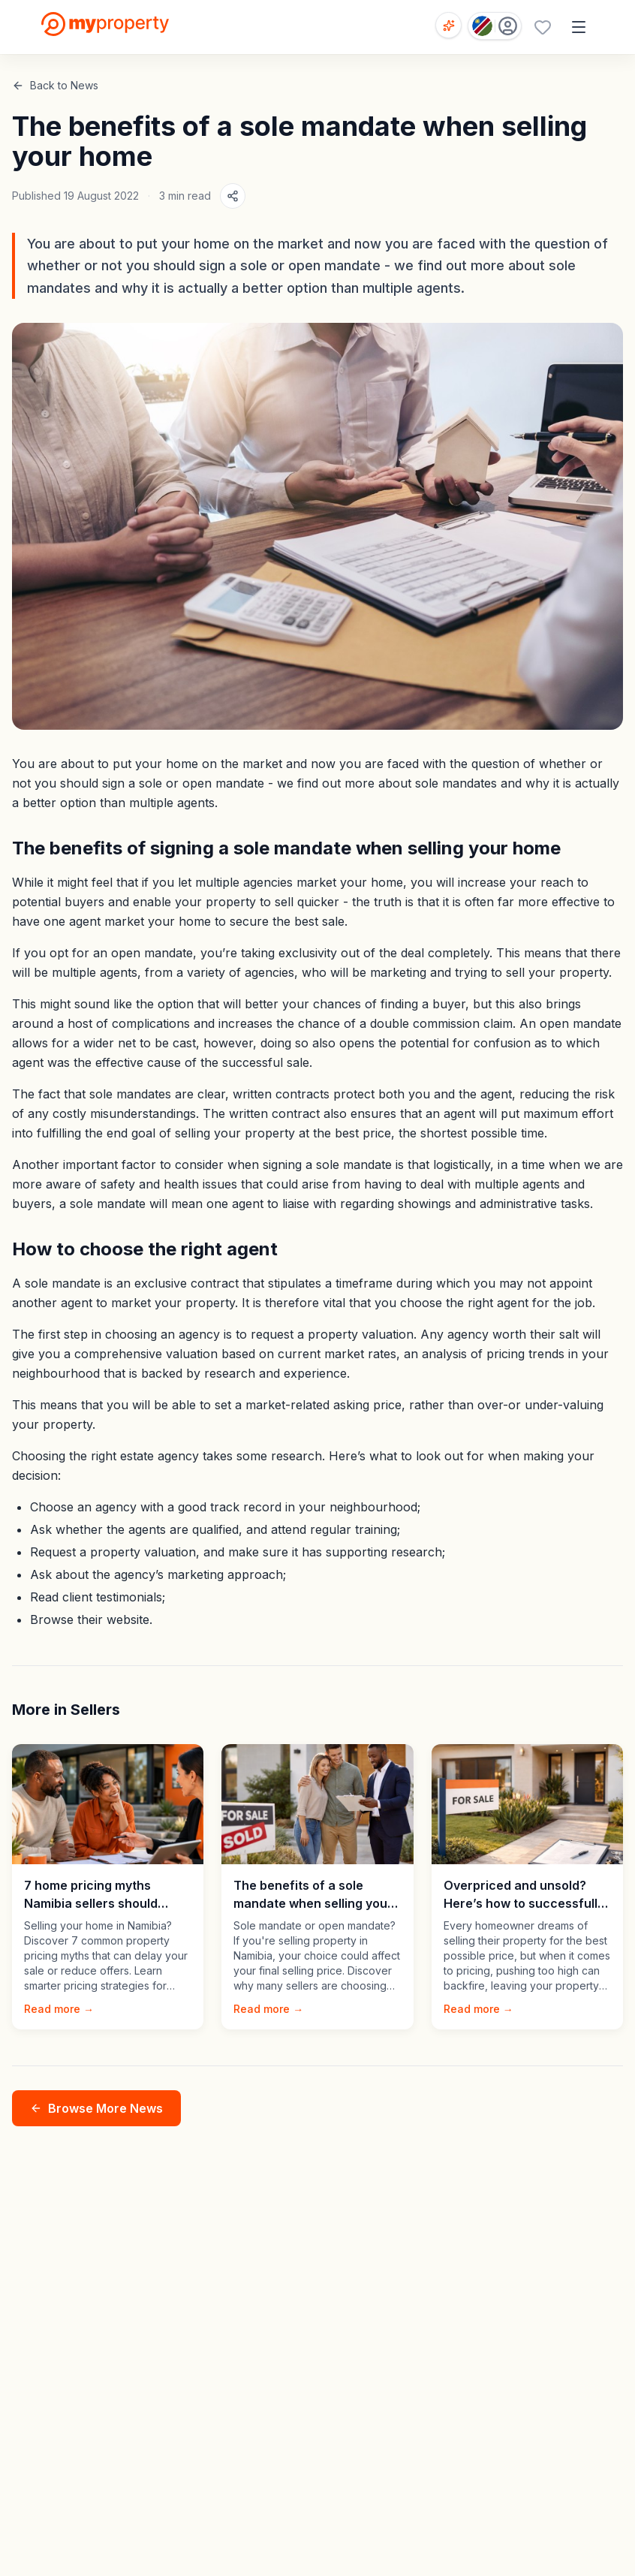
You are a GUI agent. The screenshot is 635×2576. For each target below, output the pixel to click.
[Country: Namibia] (495, 26)
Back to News (55, 85)
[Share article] (232, 196)
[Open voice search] (448, 25)
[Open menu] (579, 27)
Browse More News (96, 2108)
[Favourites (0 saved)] (543, 27)
